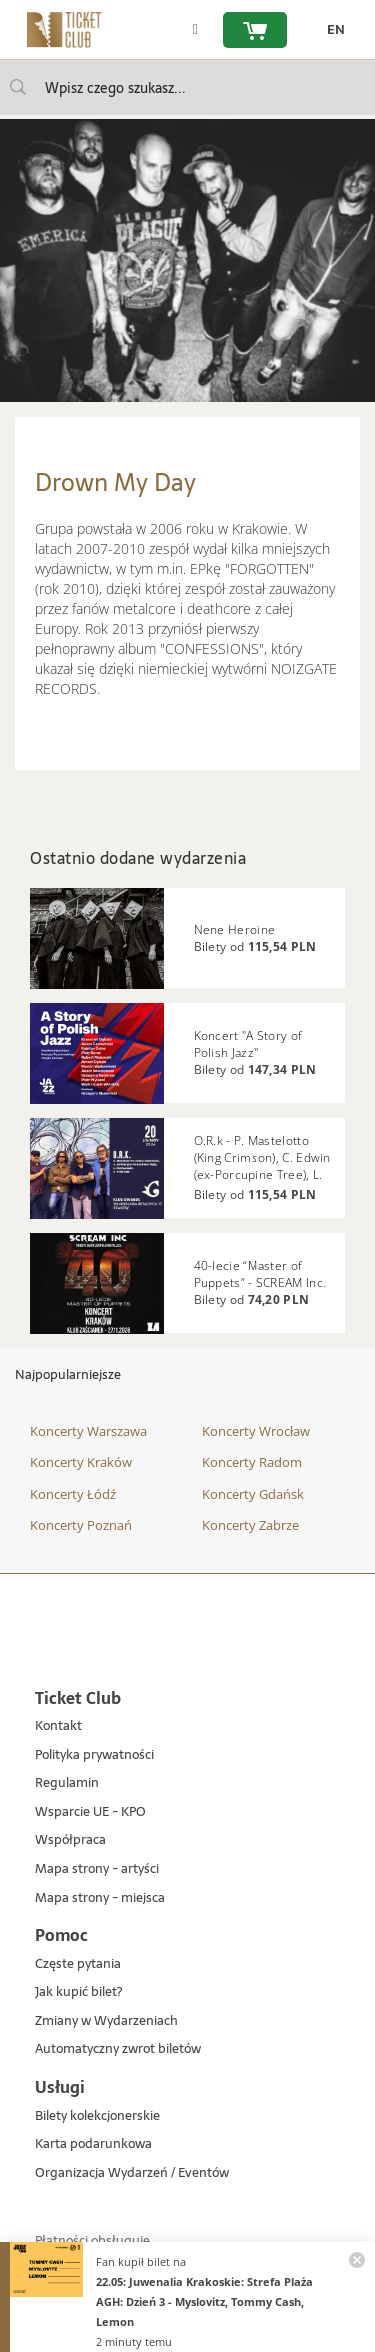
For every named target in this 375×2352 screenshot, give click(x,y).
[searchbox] (187, 87)
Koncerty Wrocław (256, 1431)
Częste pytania (78, 1964)
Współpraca (70, 1840)
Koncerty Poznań (81, 1525)
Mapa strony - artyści (97, 1869)
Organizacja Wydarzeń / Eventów (132, 2173)
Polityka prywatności (94, 1755)
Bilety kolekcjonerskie (97, 2116)
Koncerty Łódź (73, 1494)
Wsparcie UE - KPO (90, 1812)
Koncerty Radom (252, 1462)
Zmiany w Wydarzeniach (106, 2021)
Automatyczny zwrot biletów (118, 2049)
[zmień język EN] (331, 30)
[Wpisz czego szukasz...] (18, 87)
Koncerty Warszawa (88, 1431)
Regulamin (67, 1783)
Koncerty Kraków (81, 1462)
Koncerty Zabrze (250, 1525)
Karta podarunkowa (93, 2144)
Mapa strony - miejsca (100, 1898)
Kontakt (58, 1726)
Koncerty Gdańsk (253, 1494)
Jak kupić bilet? (78, 1992)
